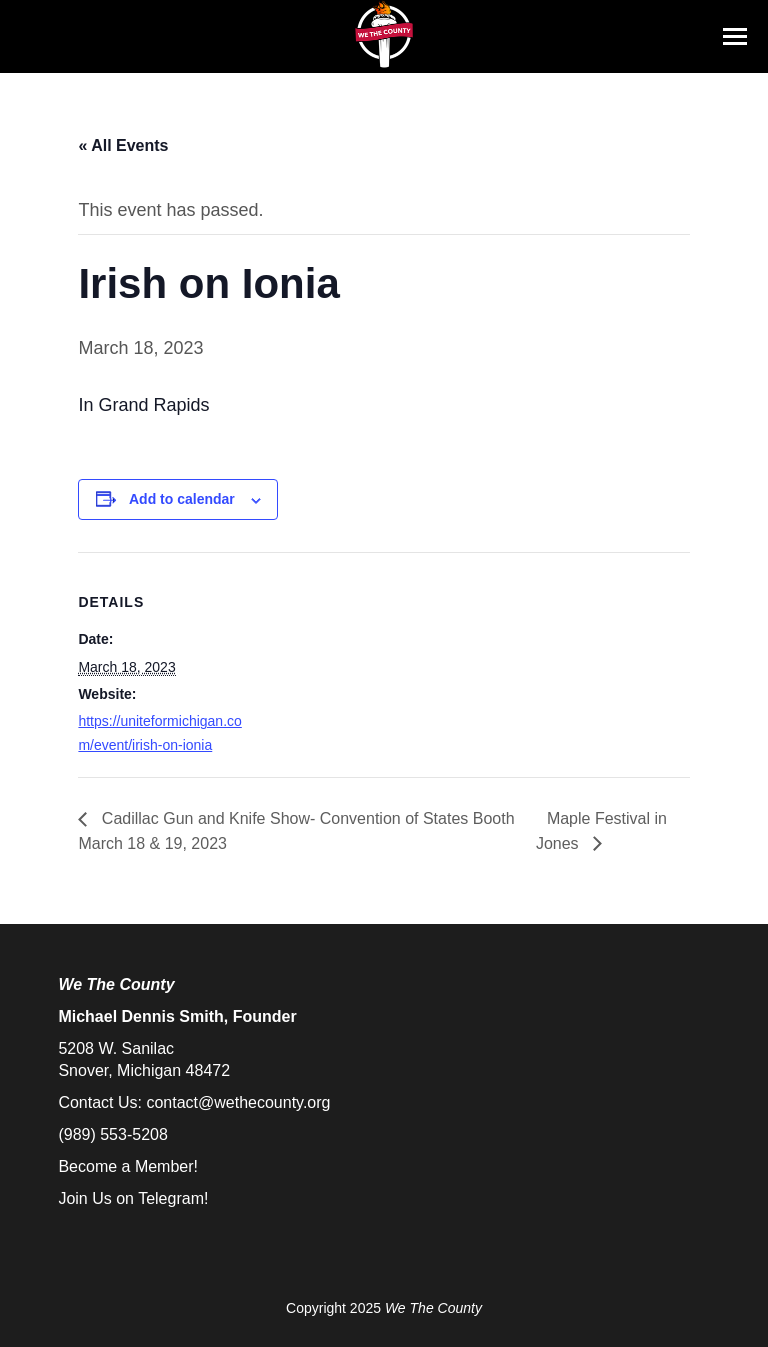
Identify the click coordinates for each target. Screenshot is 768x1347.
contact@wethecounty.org (238, 1102)
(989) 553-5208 (112, 1134)
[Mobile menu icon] (735, 36)
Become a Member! (128, 1166)
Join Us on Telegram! (133, 1198)
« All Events (123, 145)
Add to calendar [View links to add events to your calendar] (182, 499)
